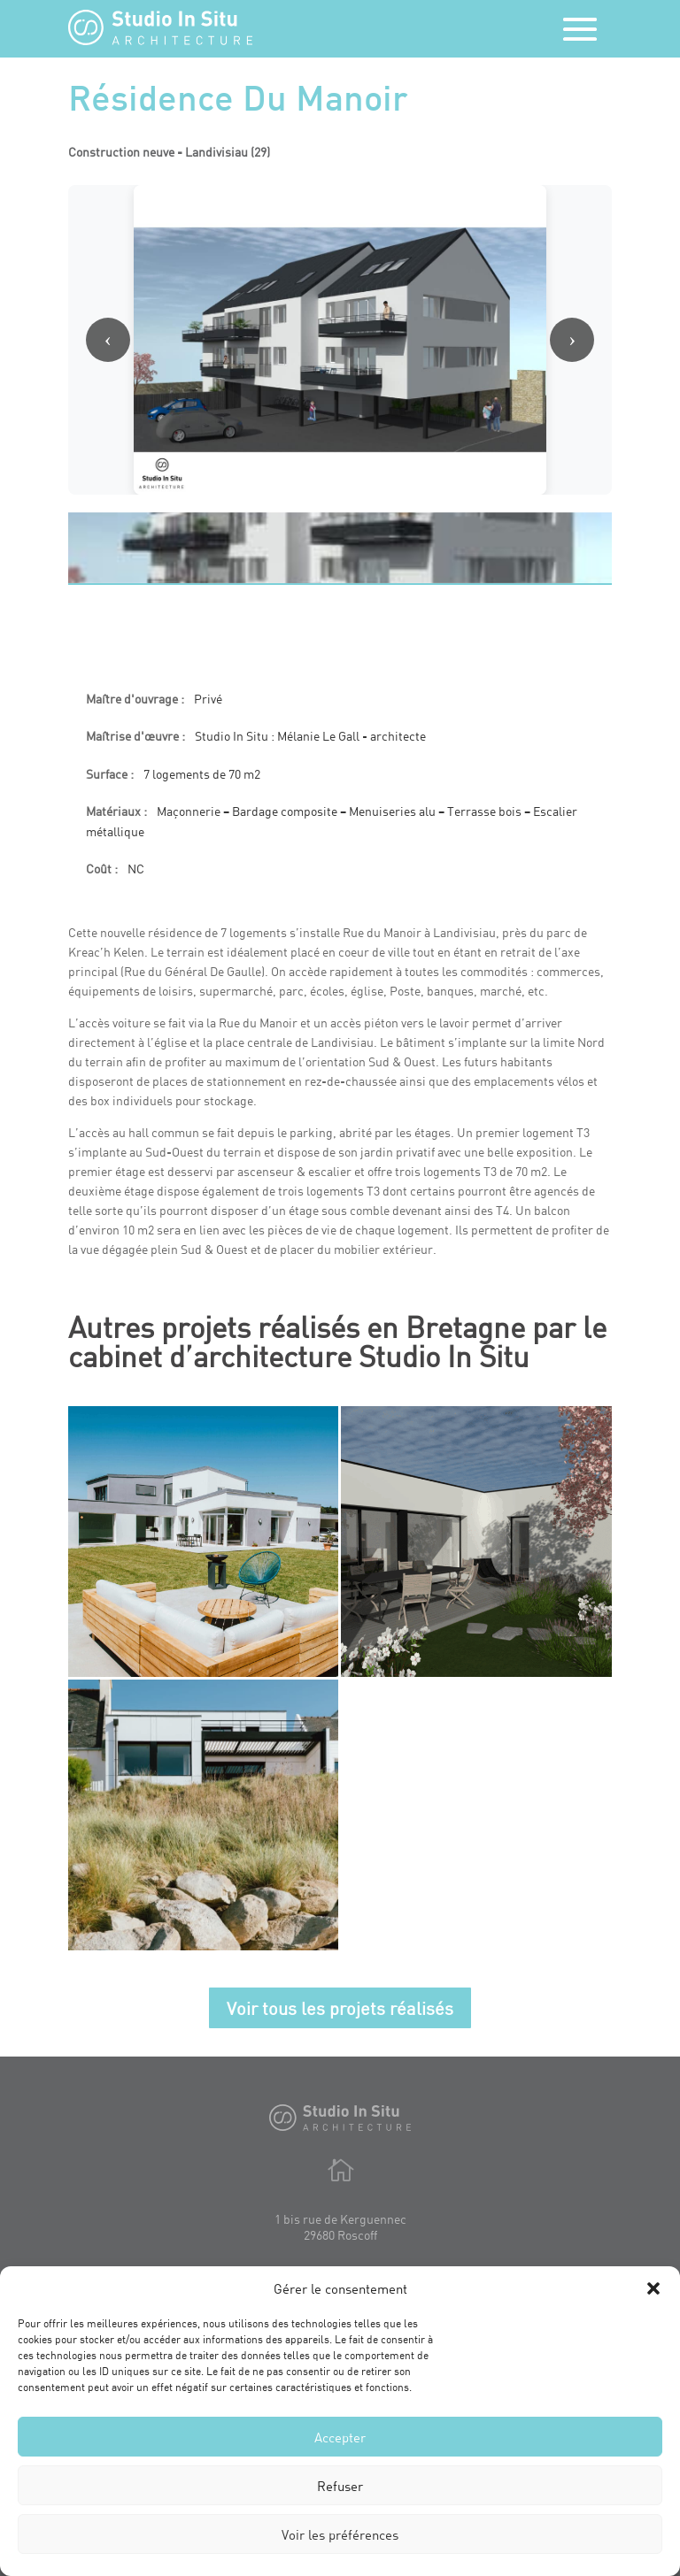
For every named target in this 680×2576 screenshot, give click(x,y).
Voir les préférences (340, 2534)
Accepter (340, 2437)
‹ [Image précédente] (108, 338)
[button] (653, 2288)
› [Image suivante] (572, 338)
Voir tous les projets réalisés (340, 2008)
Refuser (340, 2486)
